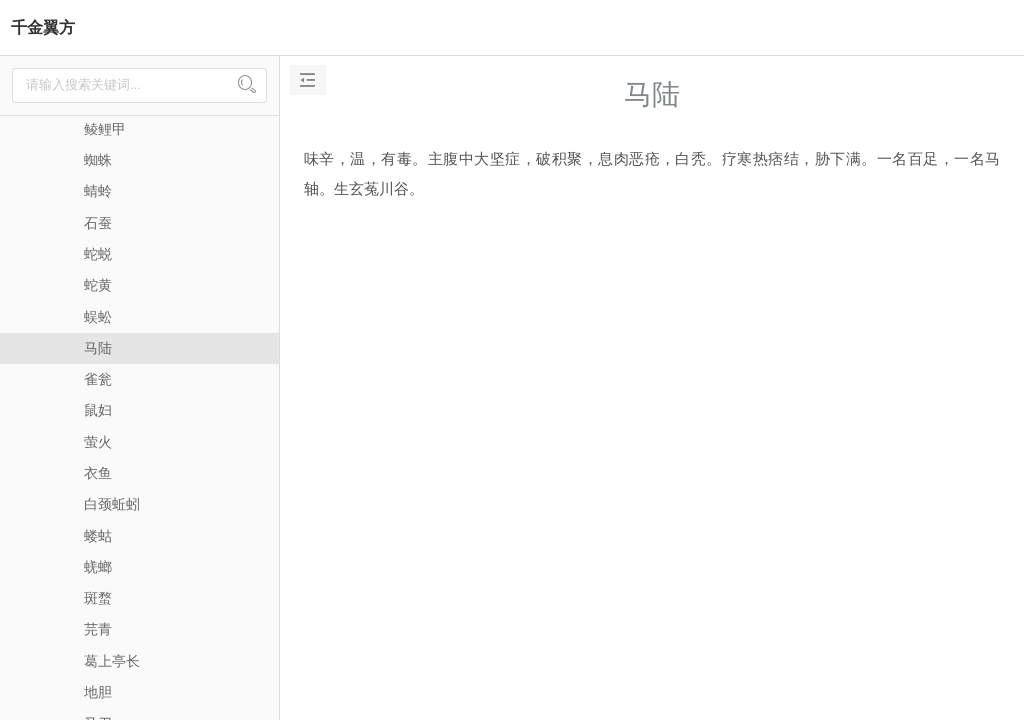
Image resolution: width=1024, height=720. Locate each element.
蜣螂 (98, 567)
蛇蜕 (98, 254)
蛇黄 (98, 285)
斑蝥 (98, 598)
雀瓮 (98, 379)
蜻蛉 (98, 191)
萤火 (98, 442)
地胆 (98, 692)
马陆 (98, 348)
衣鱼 (98, 473)
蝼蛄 (98, 536)
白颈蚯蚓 (112, 504)
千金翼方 (43, 27)
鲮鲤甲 (105, 129)
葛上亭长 (112, 661)
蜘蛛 (98, 160)
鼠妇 (98, 410)
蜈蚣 (98, 317)
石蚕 (98, 223)
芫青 (98, 629)
